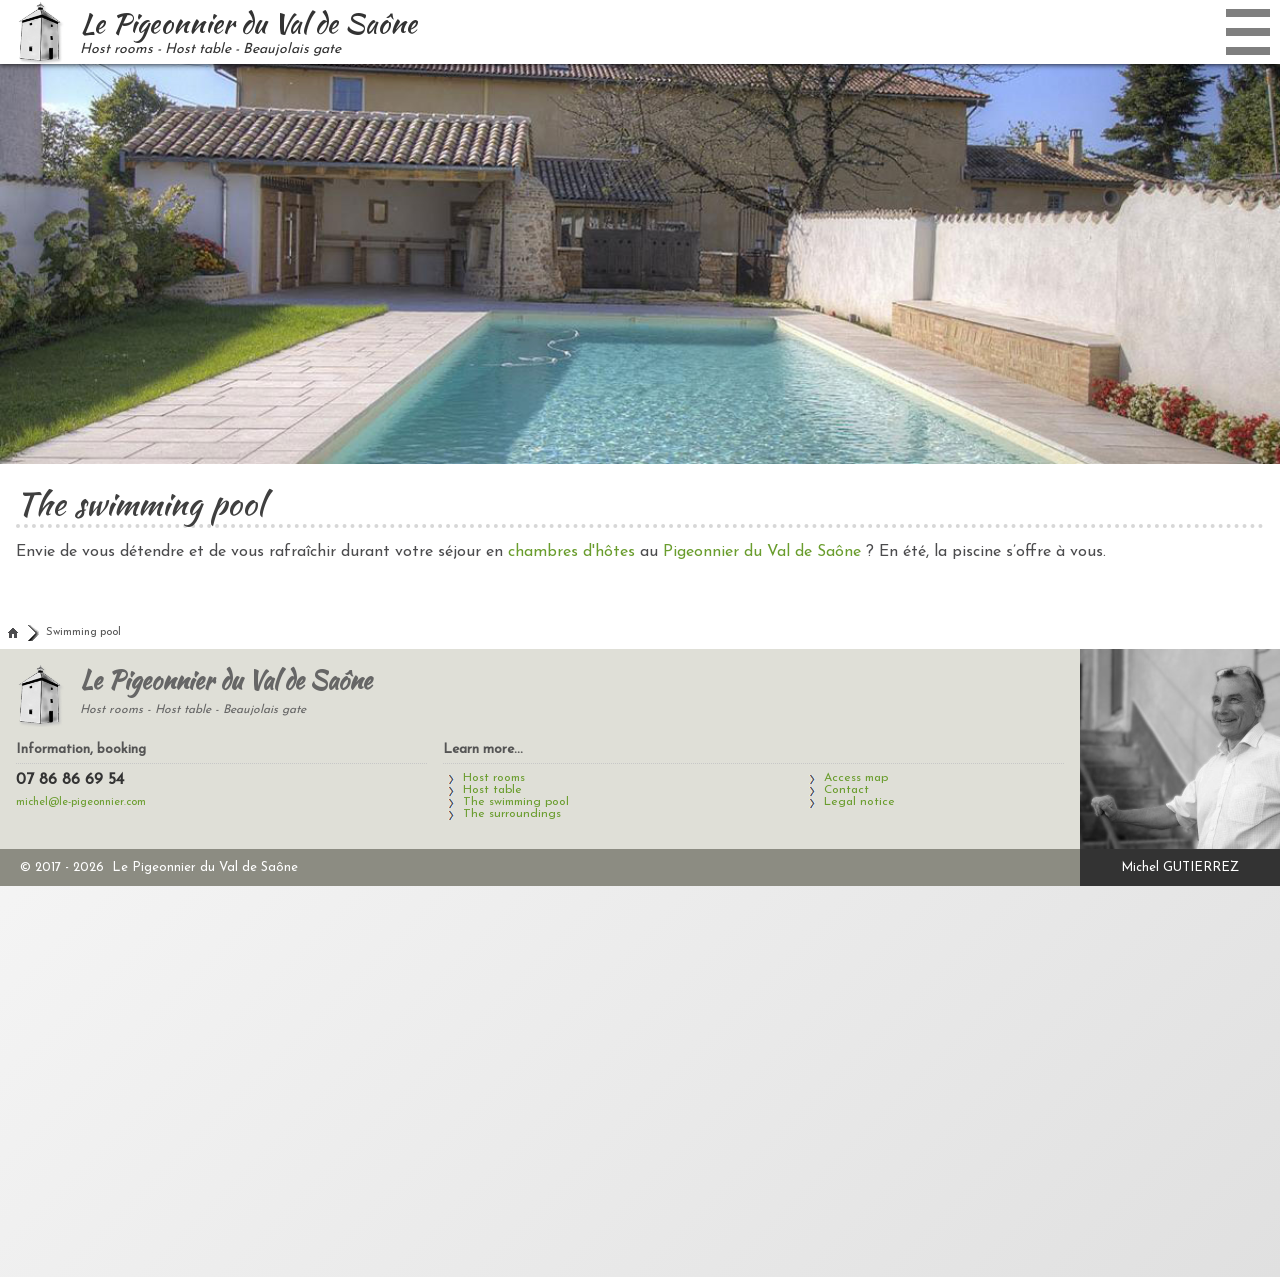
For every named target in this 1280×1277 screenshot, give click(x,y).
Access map (856, 778)
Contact (846, 790)
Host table (492, 790)
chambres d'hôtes (571, 552)
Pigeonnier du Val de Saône (762, 552)
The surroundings (512, 814)
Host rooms (494, 778)
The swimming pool (516, 802)
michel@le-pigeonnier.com (81, 802)
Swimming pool (83, 632)
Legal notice (859, 802)
